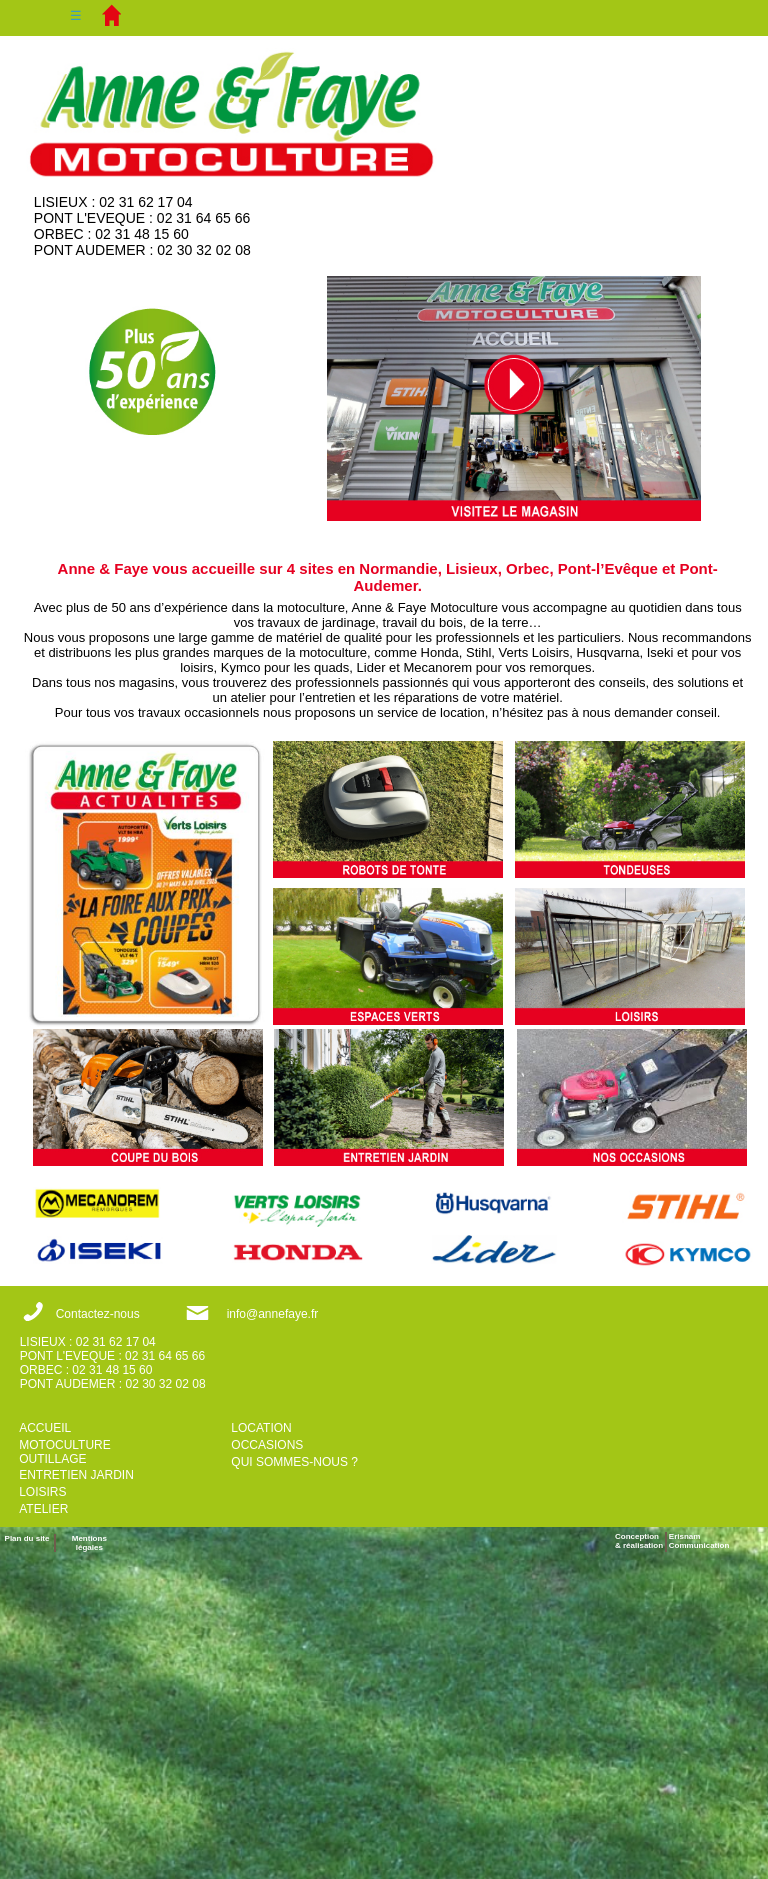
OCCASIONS (267, 1445)
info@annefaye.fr (273, 1314)
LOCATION (261, 1428)
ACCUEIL (45, 1428)
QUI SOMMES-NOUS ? (294, 1462)
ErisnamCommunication (699, 1541)
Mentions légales (89, 1543)
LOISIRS (42, 1492)
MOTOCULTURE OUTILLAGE (65, 1452)
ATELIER (43, 1509)
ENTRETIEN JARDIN (76, 1475)
